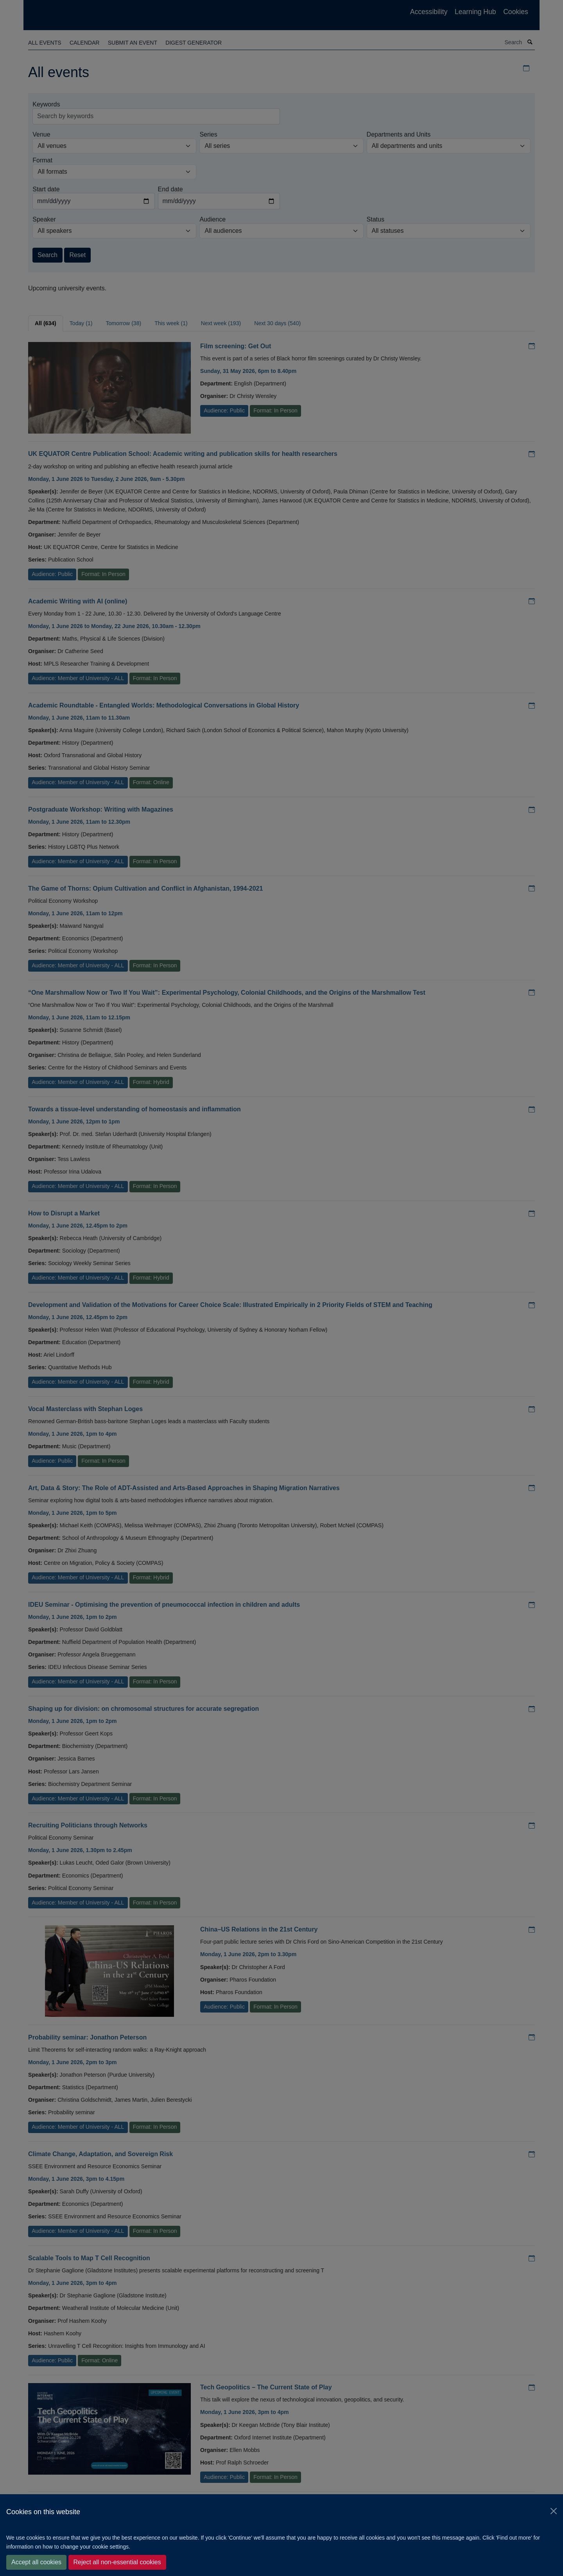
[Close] (553, 2511)
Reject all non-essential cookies (117, 2562)
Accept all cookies (36, 2562)
